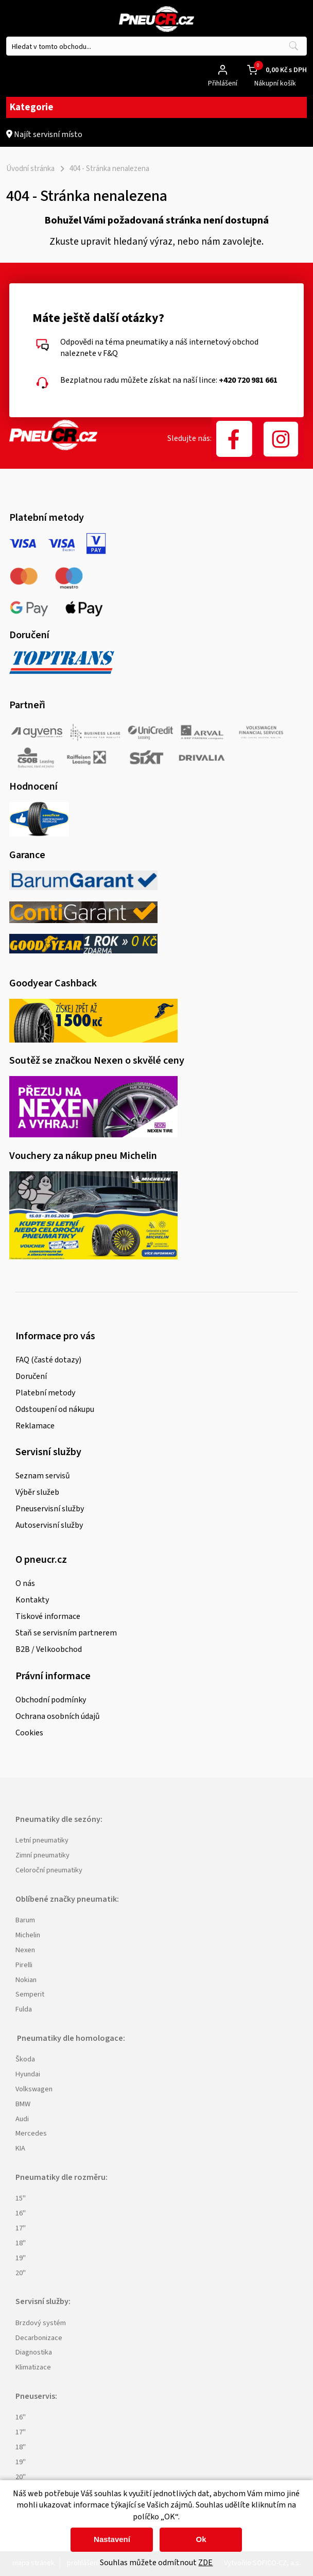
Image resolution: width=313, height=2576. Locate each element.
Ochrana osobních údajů (57, 1716)
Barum (25, 1920)
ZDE (205, 2562)
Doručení (31, 1376)
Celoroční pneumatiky (48, 1870)
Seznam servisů (42, 1475)
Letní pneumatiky (41, 1840)
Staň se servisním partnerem (66, 1633)
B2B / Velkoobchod (48, 1649)
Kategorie (156, 107)
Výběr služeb (37, 1492)
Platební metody (45, 1392)
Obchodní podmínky (50, 1699)
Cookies (29, 1732)
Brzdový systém (40, 2322)
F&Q (110, 353)
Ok (201, 2539)
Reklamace (35, 1425)
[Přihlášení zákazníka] (223, 70)
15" (20, 2198)
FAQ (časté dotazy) (48, 1360)
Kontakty (32, 1600)
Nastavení (112, 2539)
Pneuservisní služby (49, 1508)
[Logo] (156, 20)
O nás (25, 1583)
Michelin (27, 1935)
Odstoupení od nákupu (54, 1409)
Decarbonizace (38, 2337)
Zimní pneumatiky (42, 1855)
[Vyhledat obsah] (293, 46)
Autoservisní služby (49, 1525)
